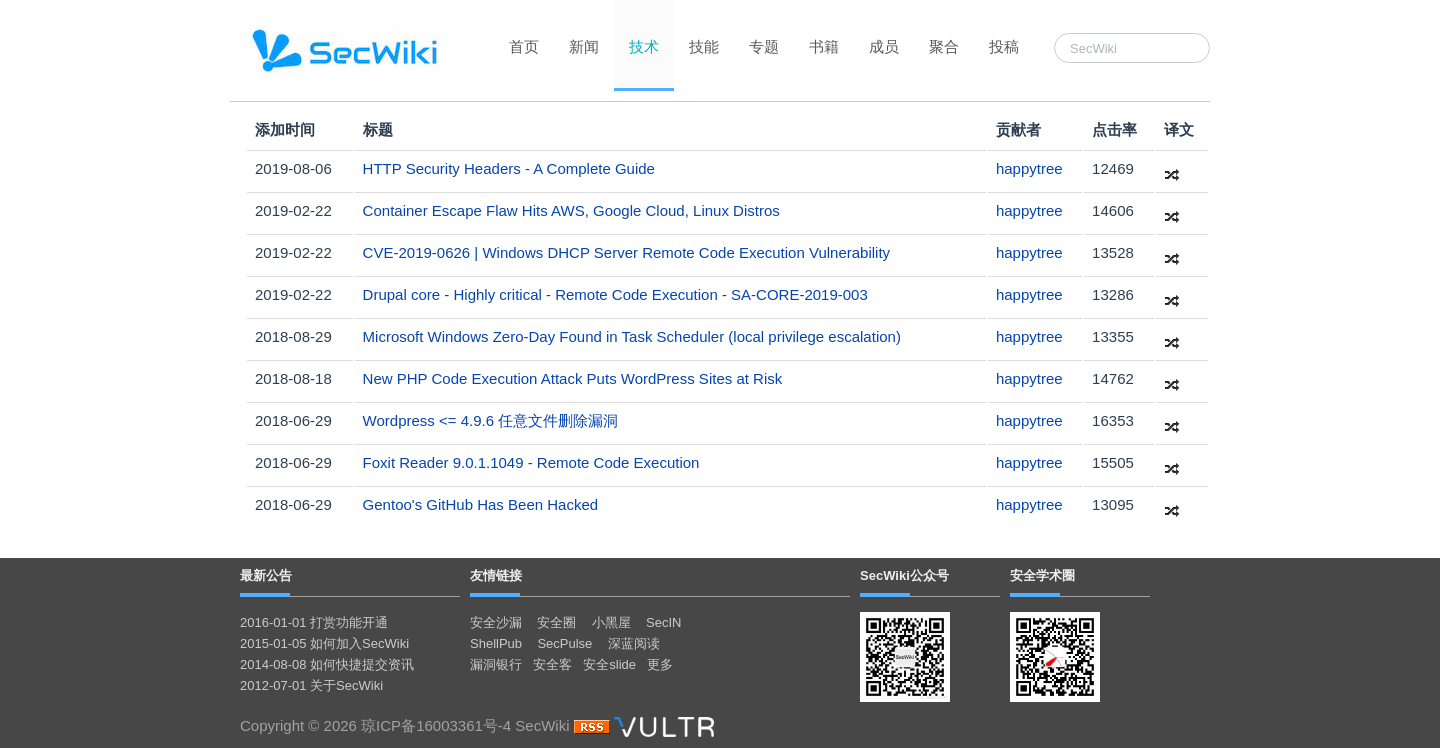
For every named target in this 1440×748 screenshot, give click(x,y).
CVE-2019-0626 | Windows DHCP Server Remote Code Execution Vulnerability (626, 252)
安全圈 (556, 622)
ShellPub (496, 643)
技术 (644, 46)
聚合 (944, 46)
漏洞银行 (496, 664)
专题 (764, 46)
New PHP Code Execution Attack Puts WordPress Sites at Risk (573, 378)
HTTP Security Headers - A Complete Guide (509, 168)
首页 (524, 46)
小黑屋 (611, 622)
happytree (1029, 168)
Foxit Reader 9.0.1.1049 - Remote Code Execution (531, 462)
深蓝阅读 (634, 643)
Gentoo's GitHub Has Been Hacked (481, 504)
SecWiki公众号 (904, 575)
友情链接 (496, 575)
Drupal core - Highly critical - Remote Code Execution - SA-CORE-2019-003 (615, 294)
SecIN (663, 622)
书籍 (824, 46)
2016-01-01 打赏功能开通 (314, 622)
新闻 (584, 46)
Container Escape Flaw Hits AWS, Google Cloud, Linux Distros (571, 210)
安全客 (552, 664)
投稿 (1004, 46)
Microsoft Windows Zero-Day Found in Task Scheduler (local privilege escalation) (632, 336)
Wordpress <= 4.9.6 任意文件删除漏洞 (491, 420)
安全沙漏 (496, 622)
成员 (884, 46)
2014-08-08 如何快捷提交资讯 (327, 664)
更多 (660, 664)
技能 (704, 46)
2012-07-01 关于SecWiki (311, 685)
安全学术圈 (1042, 575)
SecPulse (564, 643)
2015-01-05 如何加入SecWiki (324, 643)
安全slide (609, 664)
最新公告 (266, 575)
